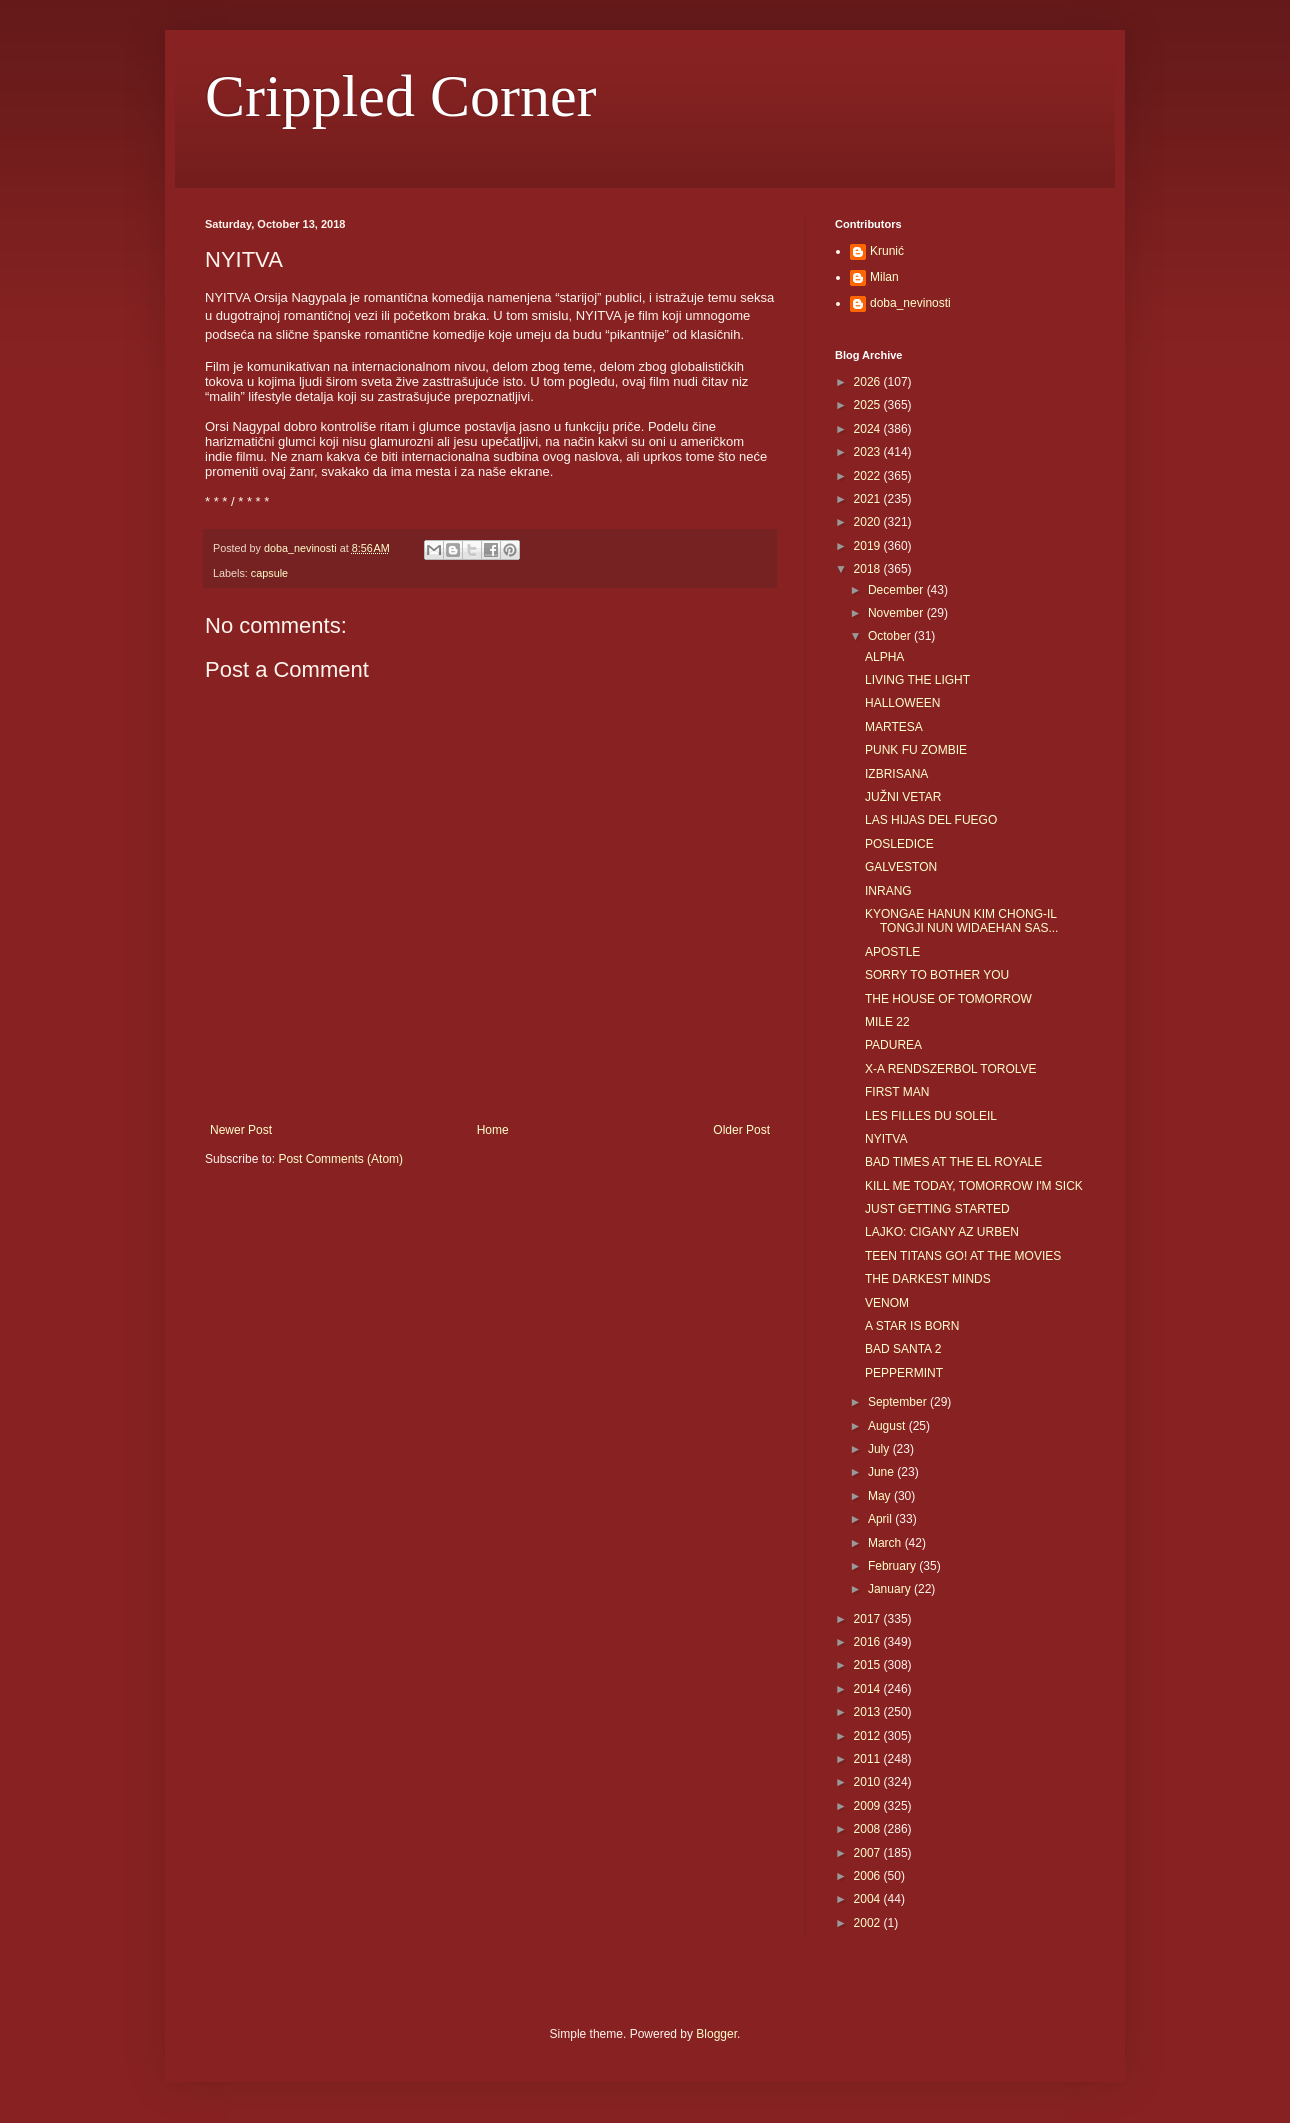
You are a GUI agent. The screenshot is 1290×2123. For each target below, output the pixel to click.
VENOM (887, 1303)
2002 (869, 1923)
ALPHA (884, 657)
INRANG (888, 891)
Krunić (887, 251)
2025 (869, 405)
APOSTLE (892, 952)
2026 (869, 382)
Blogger (716, 2034)
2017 (869, 1619)
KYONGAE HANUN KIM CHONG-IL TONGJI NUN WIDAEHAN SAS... (961, 921)
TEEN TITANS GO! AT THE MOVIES (963, 1256)
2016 (869, 1642)
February (893, 1566)
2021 (869, 499)
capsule (269, 573)
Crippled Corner (401, 96)
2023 (869, 452)
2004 (869, 1899)
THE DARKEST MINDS (928, 1279)
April (881, 1519)
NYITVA (886, 1139)
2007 (869, 1853)
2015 (869, 1665)
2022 (869, 476)
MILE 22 (887, 1022)
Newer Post (241, 1130)
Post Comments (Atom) (340, 1159)
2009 (869, 1806)
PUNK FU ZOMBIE (916, 750)
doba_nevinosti (910, 303)
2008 (869, 1829)
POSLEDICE (899, 844)
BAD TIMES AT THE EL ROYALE (953, 1162)
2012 (869, 1736)
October (891, 636)
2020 (869, 522)
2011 (869, 1759)
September (899, 1402)
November (897, 613)
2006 (869, 1876)
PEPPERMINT (904, 1373)
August (888, 1426)
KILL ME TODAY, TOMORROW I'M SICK (974, 1186)
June (882, 1472)
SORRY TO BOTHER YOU (937, 975)
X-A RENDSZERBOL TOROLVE (951, 1069)
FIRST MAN (897, 1092)
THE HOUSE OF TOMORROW (948, 999)
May (881, 1496)
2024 (869, 429)
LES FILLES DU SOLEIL (931, 1116)
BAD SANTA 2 (903, 1349)
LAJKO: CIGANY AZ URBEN (942, 1232)
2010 (869, 1782)
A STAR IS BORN (912, 1326)
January (891, 1589)
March (886, 1543)
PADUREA (893, 1045)
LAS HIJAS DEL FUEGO (931, 820)
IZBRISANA (896, 774)
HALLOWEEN (902, 703)
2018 (869, 569)
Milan (884, 277)
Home (493, 1130)
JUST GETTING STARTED (937, 1209)
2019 (869, 546)
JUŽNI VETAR (903, 797)
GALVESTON (901, 867)
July (880, 1449)
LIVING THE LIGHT (917, 680)
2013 (869, 1712)
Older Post (741, 1130)
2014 (869, 1689)
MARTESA (894, 727)
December (897, 590)
